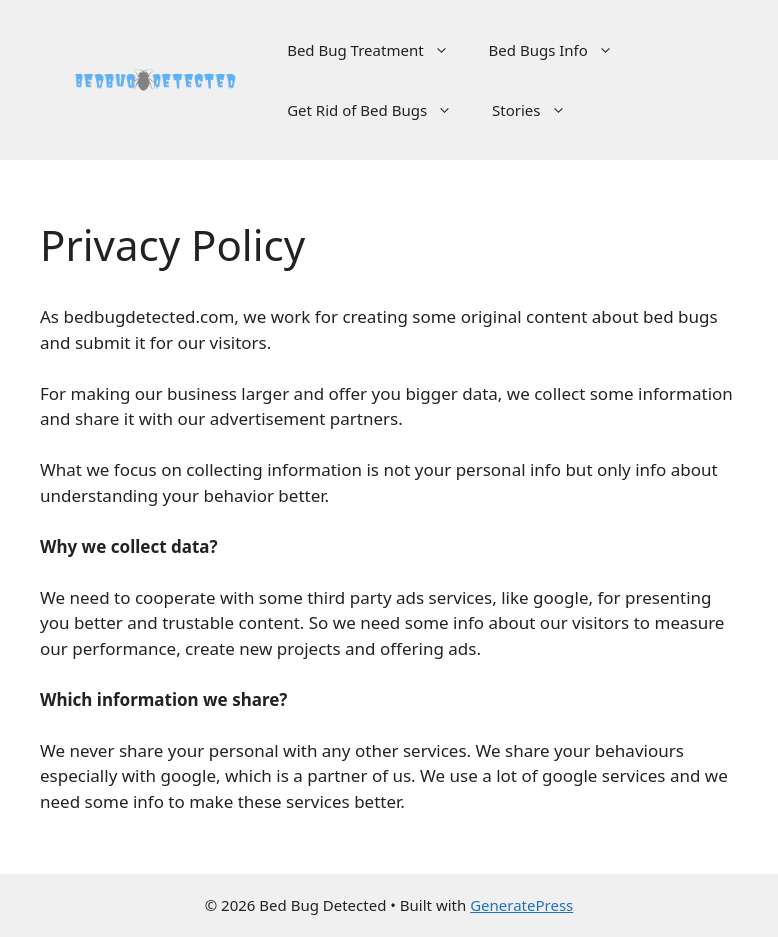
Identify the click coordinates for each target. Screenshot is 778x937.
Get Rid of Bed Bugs (379, 110)
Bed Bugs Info (561, 50)
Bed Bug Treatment (377, 50)
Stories (538, 110)
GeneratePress (521, 905)
